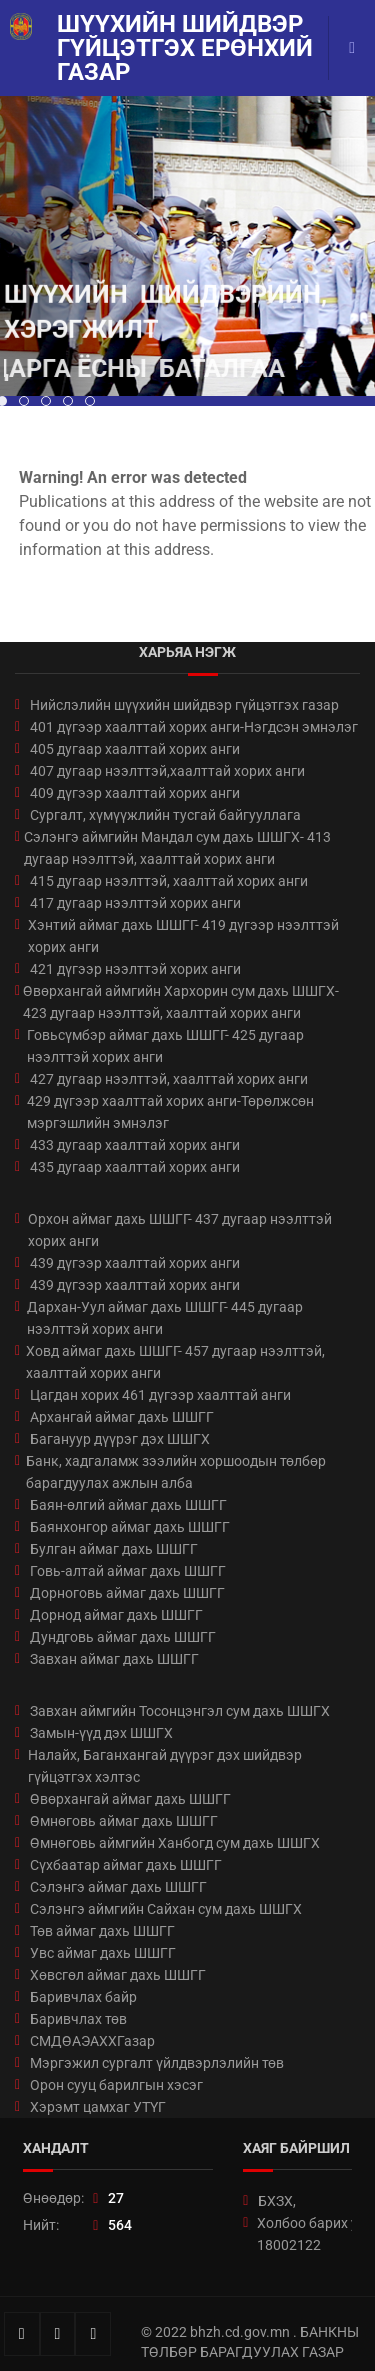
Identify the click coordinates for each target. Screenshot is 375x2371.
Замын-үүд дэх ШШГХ (101, 1733)
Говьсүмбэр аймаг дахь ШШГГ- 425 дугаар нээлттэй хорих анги (165, 1046)
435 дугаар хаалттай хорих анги (135, 1167)
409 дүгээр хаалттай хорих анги (135, 793)
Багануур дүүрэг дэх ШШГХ (120, 1439)
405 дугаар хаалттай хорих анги (135, 749)
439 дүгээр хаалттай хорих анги (135, 1263)
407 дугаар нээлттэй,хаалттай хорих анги (167, 771)
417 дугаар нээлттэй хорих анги (135, 903)
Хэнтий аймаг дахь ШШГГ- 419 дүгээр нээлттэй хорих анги (183, 936)
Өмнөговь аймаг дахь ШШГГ (124, 1821)
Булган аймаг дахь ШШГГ (114, 1549)
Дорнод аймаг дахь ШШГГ (116, 1615)
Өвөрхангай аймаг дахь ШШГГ (130, 1799)
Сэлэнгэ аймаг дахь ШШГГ (118, 1887)
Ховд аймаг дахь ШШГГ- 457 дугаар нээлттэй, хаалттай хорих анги (175, 1362)
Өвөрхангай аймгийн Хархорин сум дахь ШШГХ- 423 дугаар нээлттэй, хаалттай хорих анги (181, 1002)
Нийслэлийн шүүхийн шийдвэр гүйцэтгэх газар (184, 705)
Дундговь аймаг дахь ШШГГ (123, 1637)
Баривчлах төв (78, 2019)
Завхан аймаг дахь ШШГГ (114, 1659)
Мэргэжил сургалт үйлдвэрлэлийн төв (157, 2063)
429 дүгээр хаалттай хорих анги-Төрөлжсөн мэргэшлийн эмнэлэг (170, 1112)
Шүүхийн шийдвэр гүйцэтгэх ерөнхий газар (185, 48)
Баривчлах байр (83, 1997)
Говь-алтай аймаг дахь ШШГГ (128, 1571)
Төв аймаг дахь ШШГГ (102, 1931)
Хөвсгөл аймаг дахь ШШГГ (118, 1975)
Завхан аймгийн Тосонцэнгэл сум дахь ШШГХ (180, 1711)
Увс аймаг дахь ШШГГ (103, 1953)
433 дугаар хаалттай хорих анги (135, 1145)
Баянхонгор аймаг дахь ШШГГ (130, 1527)
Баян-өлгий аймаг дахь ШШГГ (128, 1505)
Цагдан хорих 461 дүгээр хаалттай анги (160, 1395)
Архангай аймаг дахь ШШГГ (122, 1417)
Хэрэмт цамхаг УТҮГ (98, 2107)
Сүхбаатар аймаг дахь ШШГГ (126, 1865)
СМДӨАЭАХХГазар (92, 2041)
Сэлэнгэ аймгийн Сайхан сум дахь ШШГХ (166, 1909)
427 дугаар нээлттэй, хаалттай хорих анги (169, 1079)
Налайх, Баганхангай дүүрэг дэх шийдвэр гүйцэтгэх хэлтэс (165, 1766)
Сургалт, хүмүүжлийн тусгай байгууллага (165, 815)
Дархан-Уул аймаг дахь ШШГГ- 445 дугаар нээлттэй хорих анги (165, 1318)
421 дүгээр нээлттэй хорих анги (135, 969)
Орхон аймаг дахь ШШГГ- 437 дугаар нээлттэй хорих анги (180, 1230)
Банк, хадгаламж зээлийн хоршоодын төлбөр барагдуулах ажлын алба (176, 1472)
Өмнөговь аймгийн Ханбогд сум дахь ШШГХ (175, 1843)
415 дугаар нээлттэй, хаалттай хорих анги (169, 881)
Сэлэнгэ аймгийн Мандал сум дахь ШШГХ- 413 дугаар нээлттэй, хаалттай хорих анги (177, 848)
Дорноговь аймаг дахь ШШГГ (127, 1593)
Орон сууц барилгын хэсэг (116, 2085)
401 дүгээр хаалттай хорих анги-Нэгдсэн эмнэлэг (194, 727)
